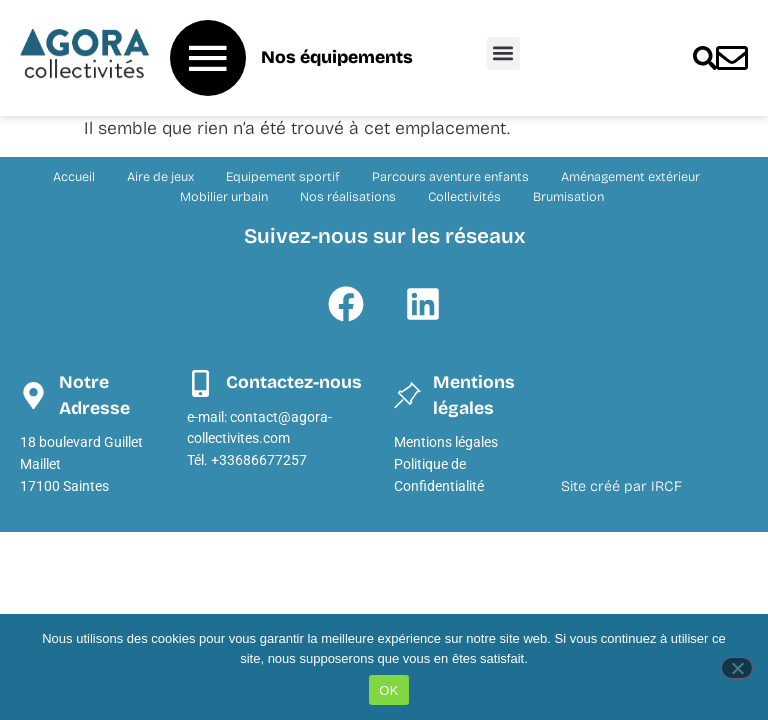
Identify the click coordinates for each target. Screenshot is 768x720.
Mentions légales (446, 442)
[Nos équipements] (208, 58)
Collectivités (464, 196)
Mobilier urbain (224, 196)
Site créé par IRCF (621, 486)
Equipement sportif (283, 176)
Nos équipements (337, 57)
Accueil (74, 176)
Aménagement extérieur (630, 176)
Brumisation (568, 196)
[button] (503, 53)
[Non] (737, 668)
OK (388, 690)
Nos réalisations (348, 196)
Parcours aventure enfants (450, 176)
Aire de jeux (160, 176)
